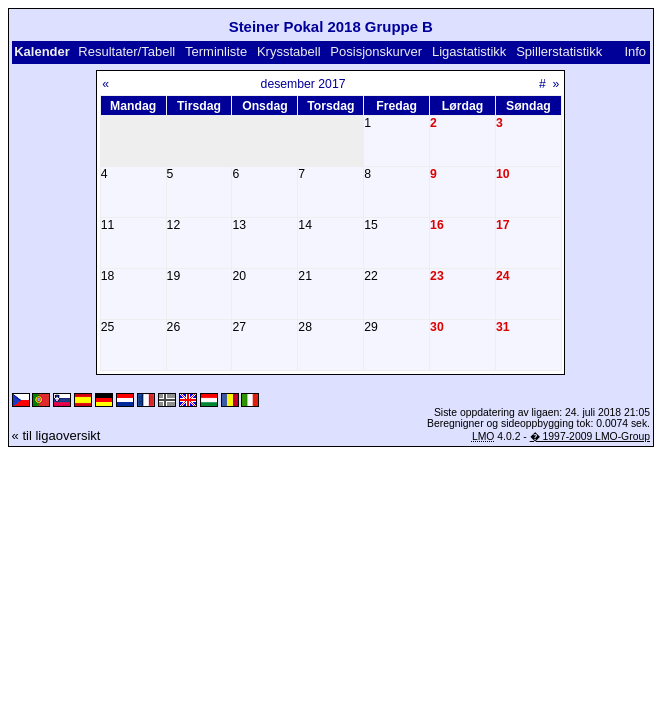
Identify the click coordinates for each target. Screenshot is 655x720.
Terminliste (216, 51)
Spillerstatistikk (559, 51)
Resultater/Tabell (126, 51)
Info (635, 51)
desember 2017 (303, 84)
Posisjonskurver (376, 51)
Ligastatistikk (469, 51)
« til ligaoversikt (56, 435)
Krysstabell (289, 51)
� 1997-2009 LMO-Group (590, 436)
